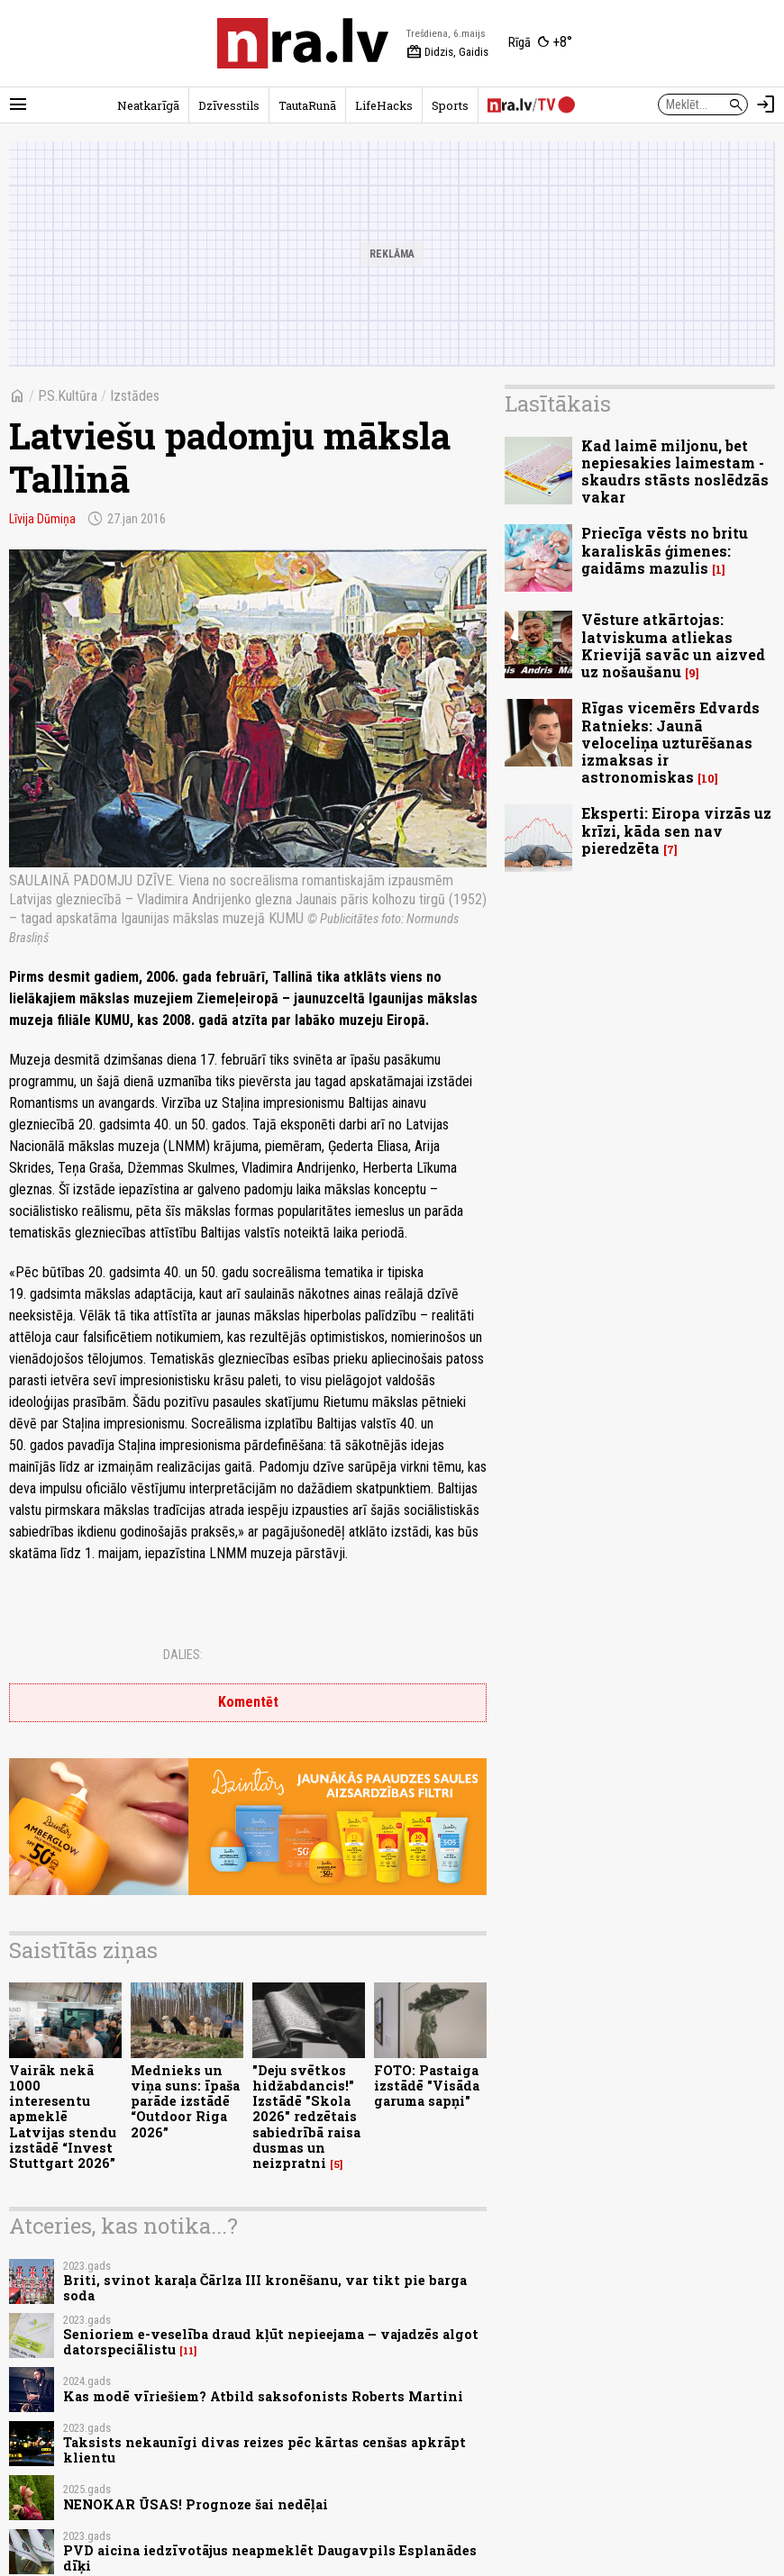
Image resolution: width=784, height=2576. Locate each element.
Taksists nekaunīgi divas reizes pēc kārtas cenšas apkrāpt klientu (264, 2450)
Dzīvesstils (229, 105)
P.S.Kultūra (67, 395)
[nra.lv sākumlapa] (302, 43)
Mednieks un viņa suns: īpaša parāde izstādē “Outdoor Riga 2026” (185, 2101)
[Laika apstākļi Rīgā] (540, 43)
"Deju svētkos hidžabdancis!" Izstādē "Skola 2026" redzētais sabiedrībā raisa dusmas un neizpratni (306, 2117)
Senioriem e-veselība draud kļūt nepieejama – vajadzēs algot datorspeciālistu (271, 2342)
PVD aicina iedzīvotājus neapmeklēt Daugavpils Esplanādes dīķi (270, 2558)
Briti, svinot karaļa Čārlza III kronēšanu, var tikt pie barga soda (265, 2288)
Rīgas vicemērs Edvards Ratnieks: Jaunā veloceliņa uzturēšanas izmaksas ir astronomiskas (670, 742)
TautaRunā (307, 105)
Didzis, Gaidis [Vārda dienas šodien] (447, 52)
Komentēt (248, 1701)
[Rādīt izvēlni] (18, 104)
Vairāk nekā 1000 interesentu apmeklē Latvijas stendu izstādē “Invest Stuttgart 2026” (62, 2117)
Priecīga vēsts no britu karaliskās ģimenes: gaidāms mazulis (664, 549)
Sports (450, 105)
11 (188, 2351)
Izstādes (135, 395)
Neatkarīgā (148, 105)
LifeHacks (384, 105)
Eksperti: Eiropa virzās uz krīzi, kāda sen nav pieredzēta (676, 830)
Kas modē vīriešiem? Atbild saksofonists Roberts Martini (263, 2396)
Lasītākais (558, 403)
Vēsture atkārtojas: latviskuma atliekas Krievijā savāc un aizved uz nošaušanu (673, 645)
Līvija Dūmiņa (42, 519)
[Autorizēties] (766, 104)
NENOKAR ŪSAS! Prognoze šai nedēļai (195, 2504)
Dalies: (183, 1654)
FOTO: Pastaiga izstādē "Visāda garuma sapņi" (426, 2086)
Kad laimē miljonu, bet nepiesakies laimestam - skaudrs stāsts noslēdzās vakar (675, 471)
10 (708, 778)
